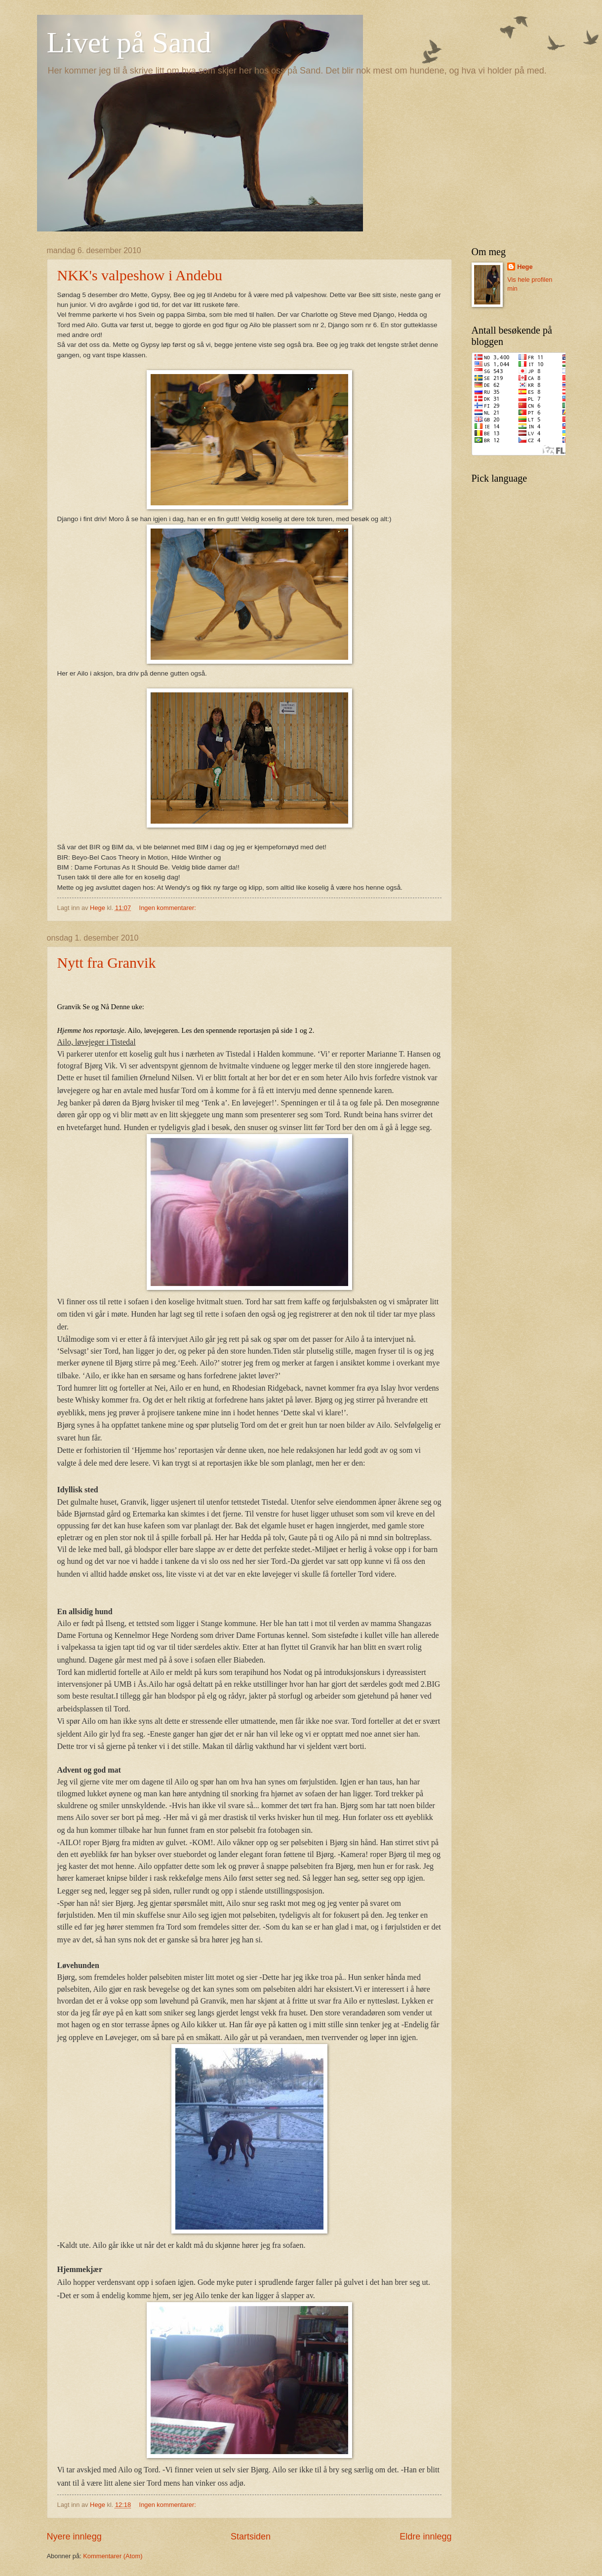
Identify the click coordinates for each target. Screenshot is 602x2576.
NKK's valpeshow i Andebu (140, 275)
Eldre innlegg (425, 2536)
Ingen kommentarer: (168, 907)
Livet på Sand (129, 42)
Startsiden (251, 2536)
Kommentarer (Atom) (112, 2556)
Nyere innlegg (74, 2536)
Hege (524, 266)
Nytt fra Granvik (106, 962)
